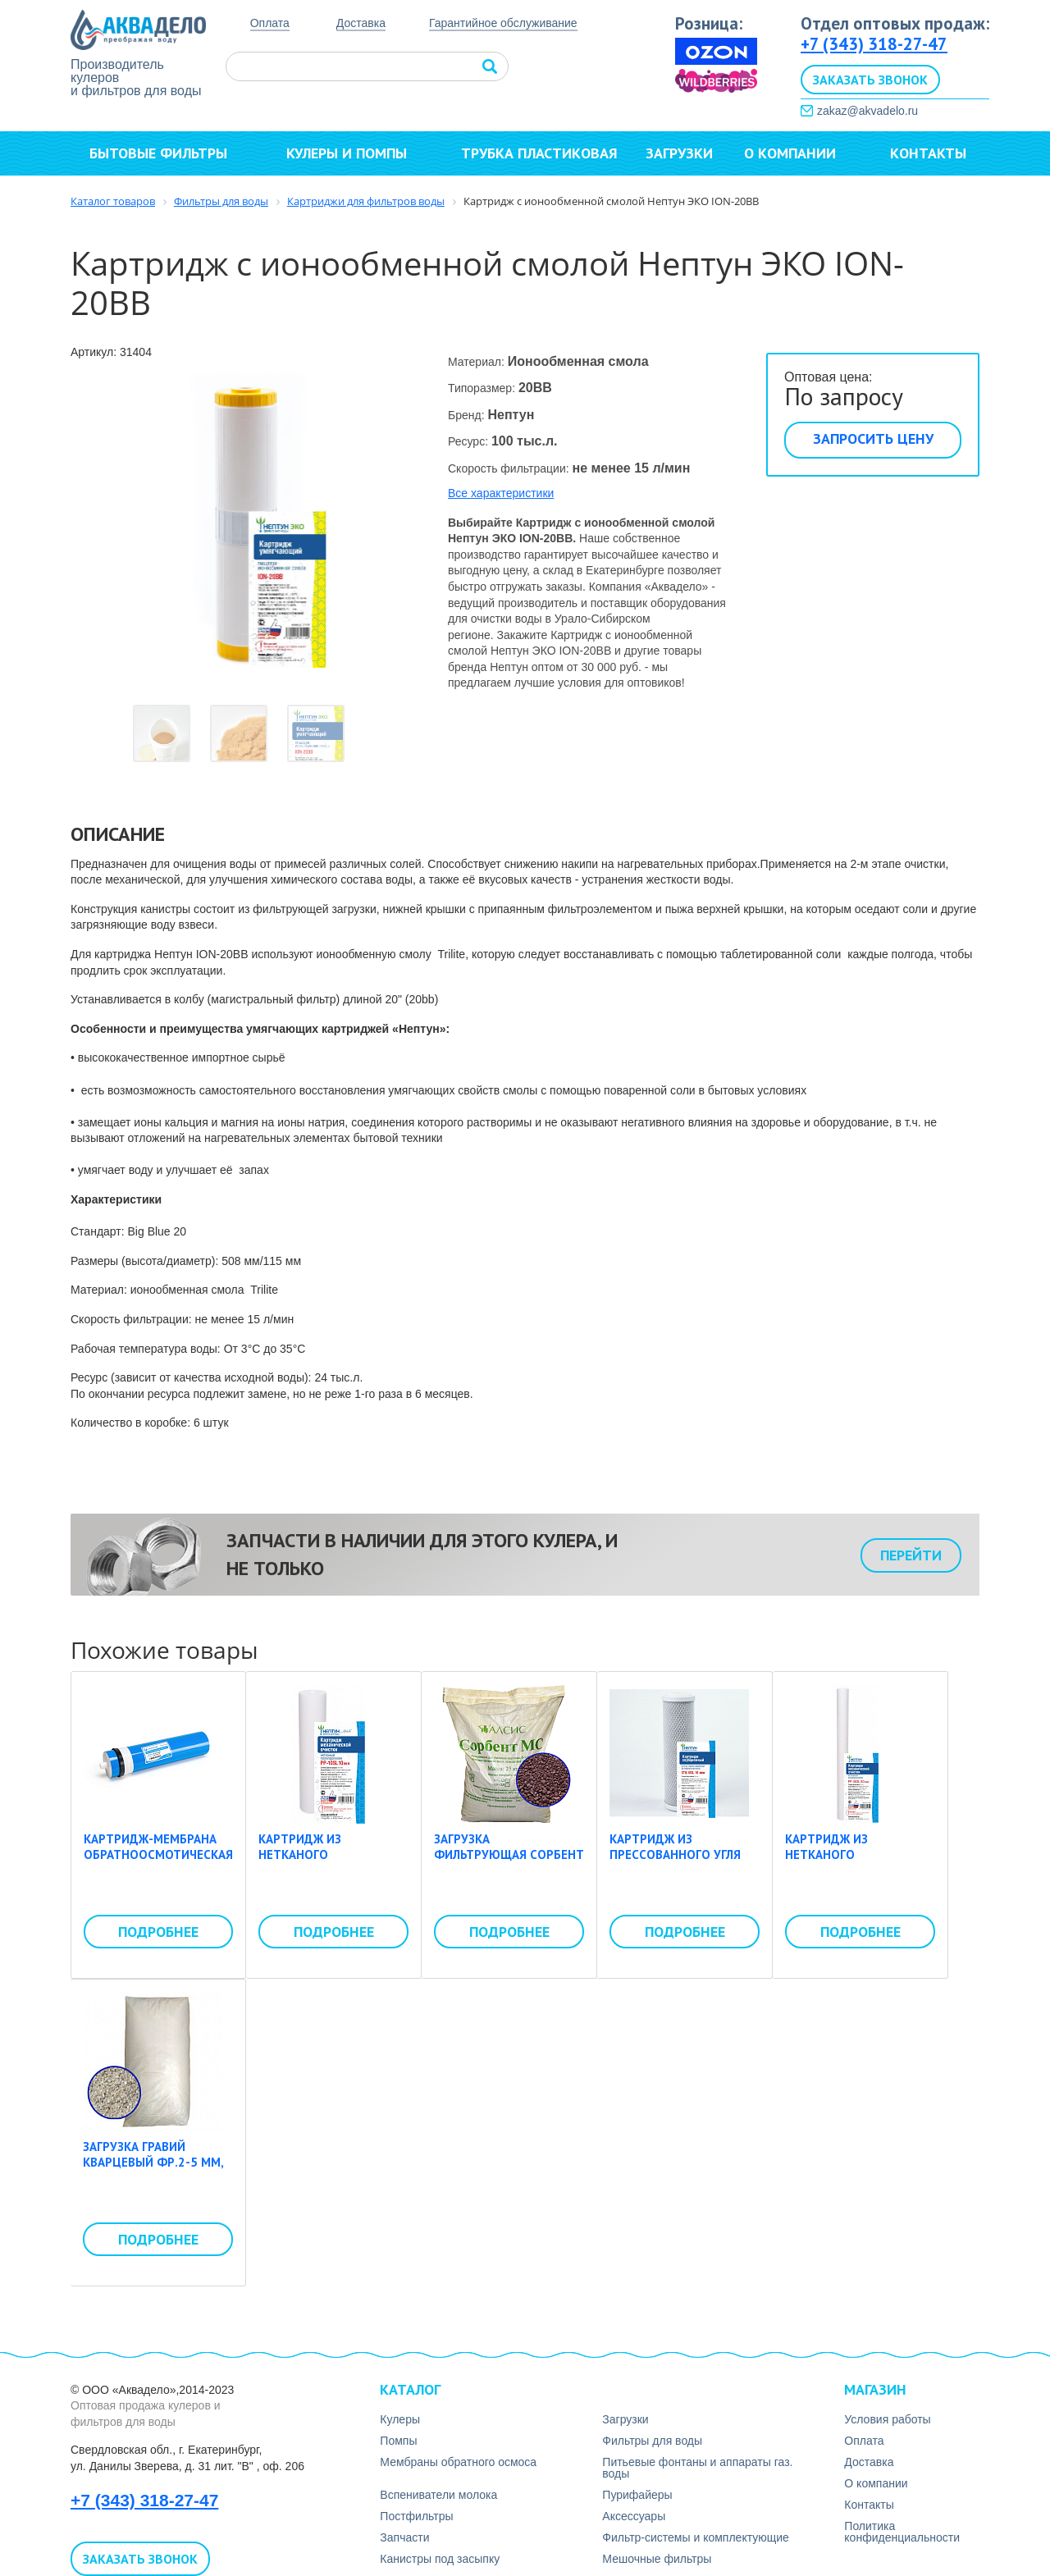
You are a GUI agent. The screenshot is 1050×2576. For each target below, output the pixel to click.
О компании (797, 153)
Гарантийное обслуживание (503, 23)
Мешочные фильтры (656, 2558)
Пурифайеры (637, 2494)
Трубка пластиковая (539, 153)
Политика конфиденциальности (902, 2531)
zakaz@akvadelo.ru (867, 110)
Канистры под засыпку (440, 2558)
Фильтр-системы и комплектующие (695, 2537)
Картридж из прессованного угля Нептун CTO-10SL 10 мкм (675, 1863)
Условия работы (887, 2419)
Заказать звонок (870, 79)
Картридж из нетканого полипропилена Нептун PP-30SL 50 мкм (858, 1863)
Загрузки (679, 153)
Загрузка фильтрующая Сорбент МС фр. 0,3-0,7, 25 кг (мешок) (509, 1863)
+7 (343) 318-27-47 (874, 44)
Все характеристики (501, 493)
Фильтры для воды (652, 2440)
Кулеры (400, 2419)
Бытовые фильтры (165, 153)
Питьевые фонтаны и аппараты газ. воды (697, 2467)
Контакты (928, 153)
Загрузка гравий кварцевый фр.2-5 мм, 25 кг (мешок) (153, 2162)
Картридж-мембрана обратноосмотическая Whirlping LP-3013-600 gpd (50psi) (158, 1863)
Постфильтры (416, 2516)
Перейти (911, 1555)
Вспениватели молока (438, 2494)
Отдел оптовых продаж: (895, 23)
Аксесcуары (633, 2516)
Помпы (398, 2440)
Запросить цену (873, 438)
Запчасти (404, 2537)
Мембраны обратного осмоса (458, 2462)
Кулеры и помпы (354, 153)
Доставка (361, 23)
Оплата (270, 23)
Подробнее (158, 1931)
